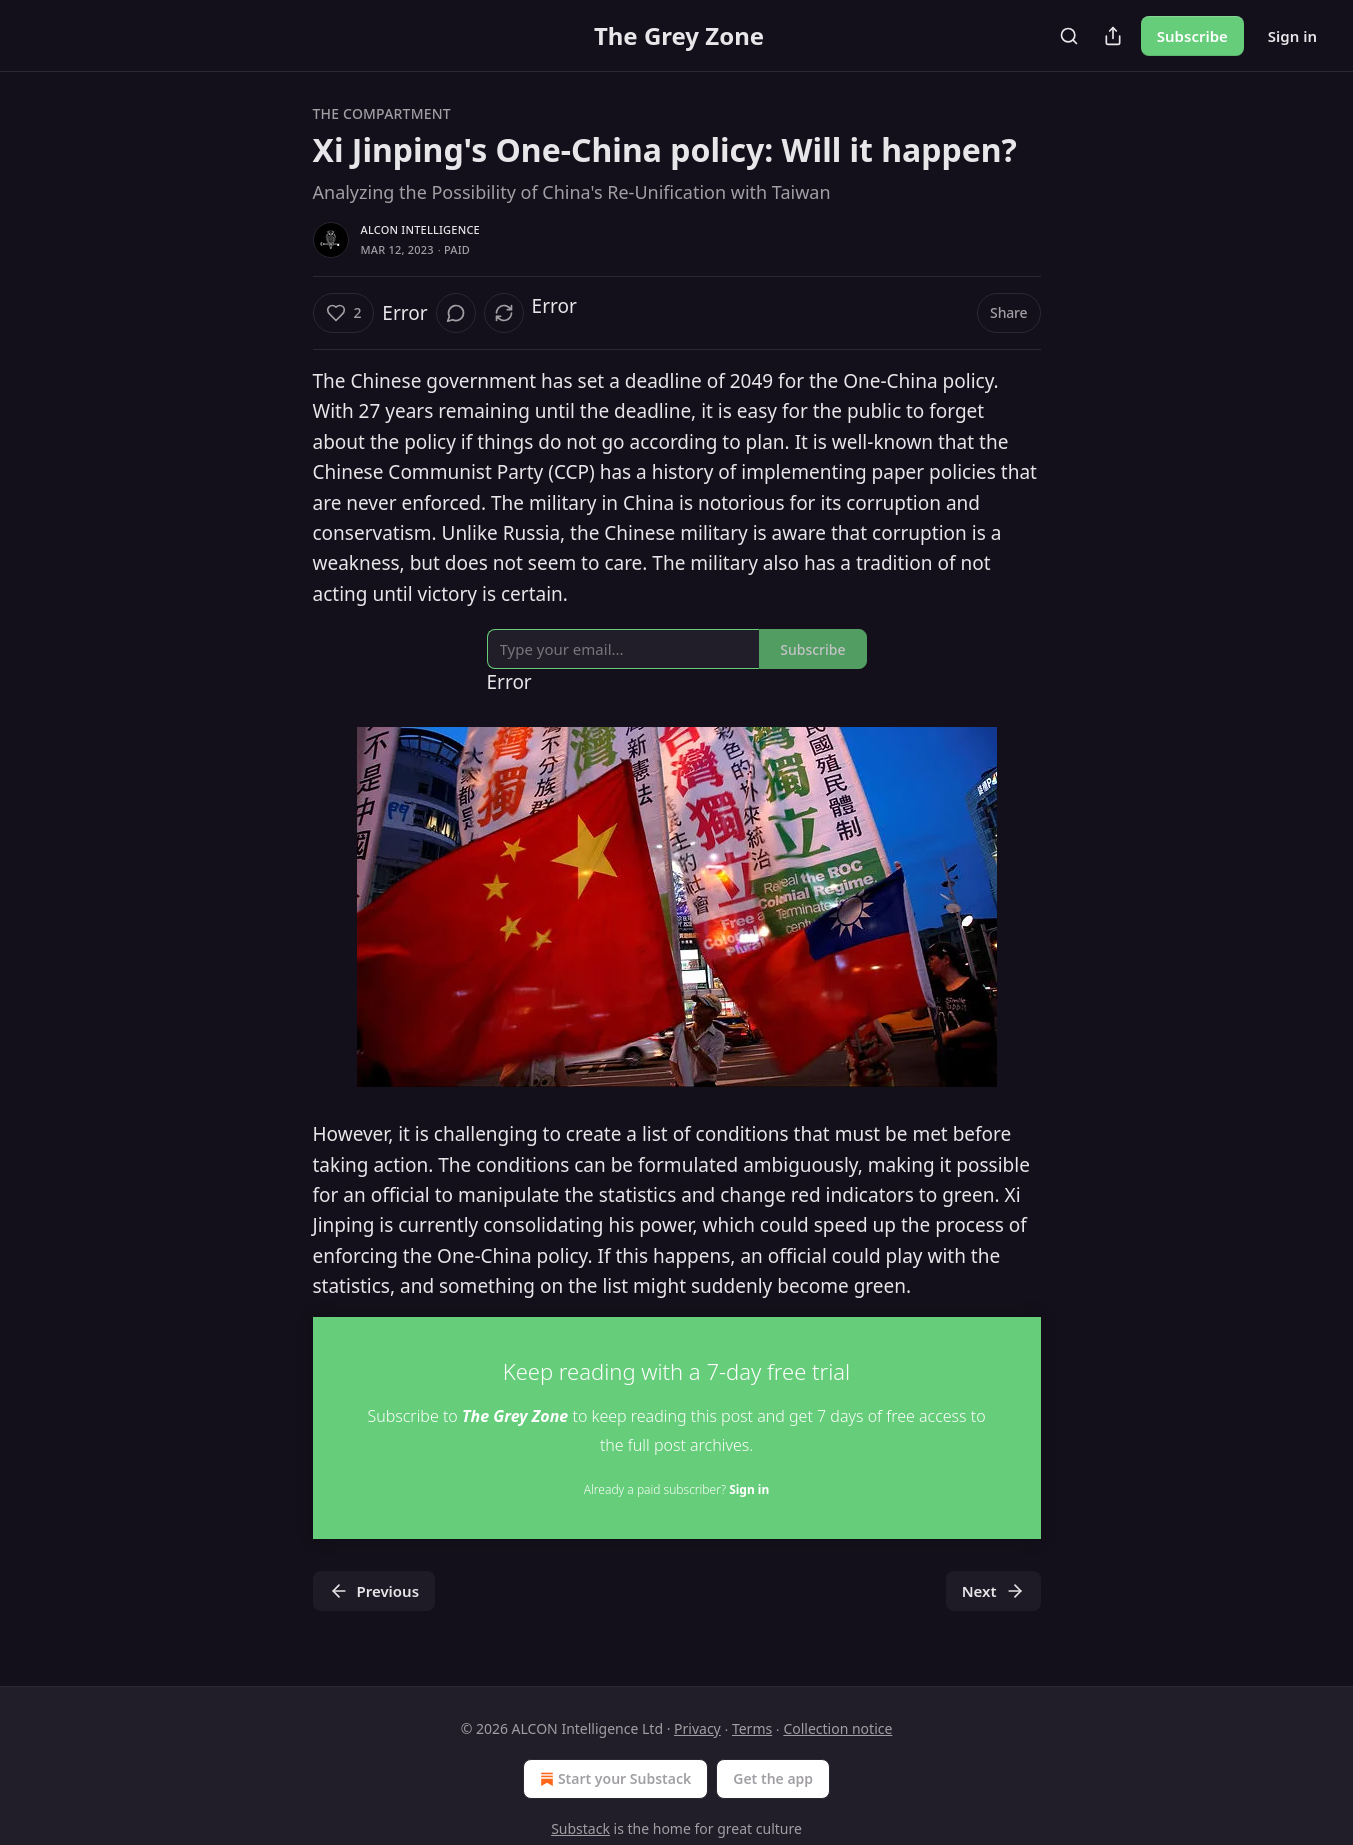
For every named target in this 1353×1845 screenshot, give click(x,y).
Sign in (1292, 36)
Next (993, 1591)
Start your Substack (613, 1779)
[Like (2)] (344, 313)
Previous (374, 1591)
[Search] (1069, 36)
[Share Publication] (1113, 36)
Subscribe (1192, 36)
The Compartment (382, 113)
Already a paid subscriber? (676, 1489)
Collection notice (837, 1728)
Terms (752, 1728)
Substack (580, 1828)
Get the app (773, 1778)
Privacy (697, 1728)
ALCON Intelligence (420, 229)
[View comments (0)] (456, 313)
